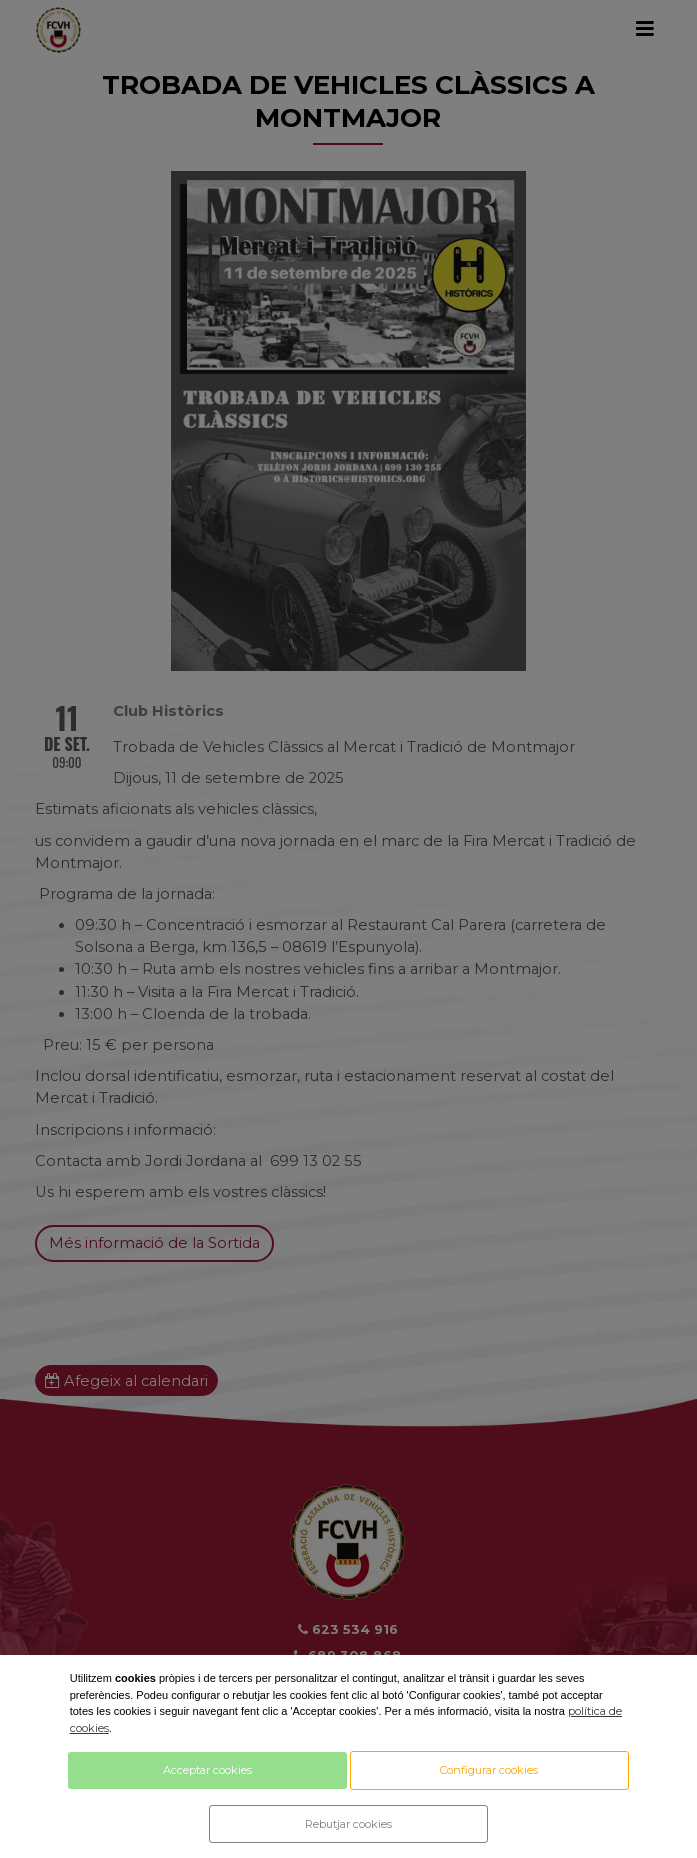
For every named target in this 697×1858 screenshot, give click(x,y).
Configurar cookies (489, 1770)
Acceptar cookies (207, 1770)
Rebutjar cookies (348, 1824)
